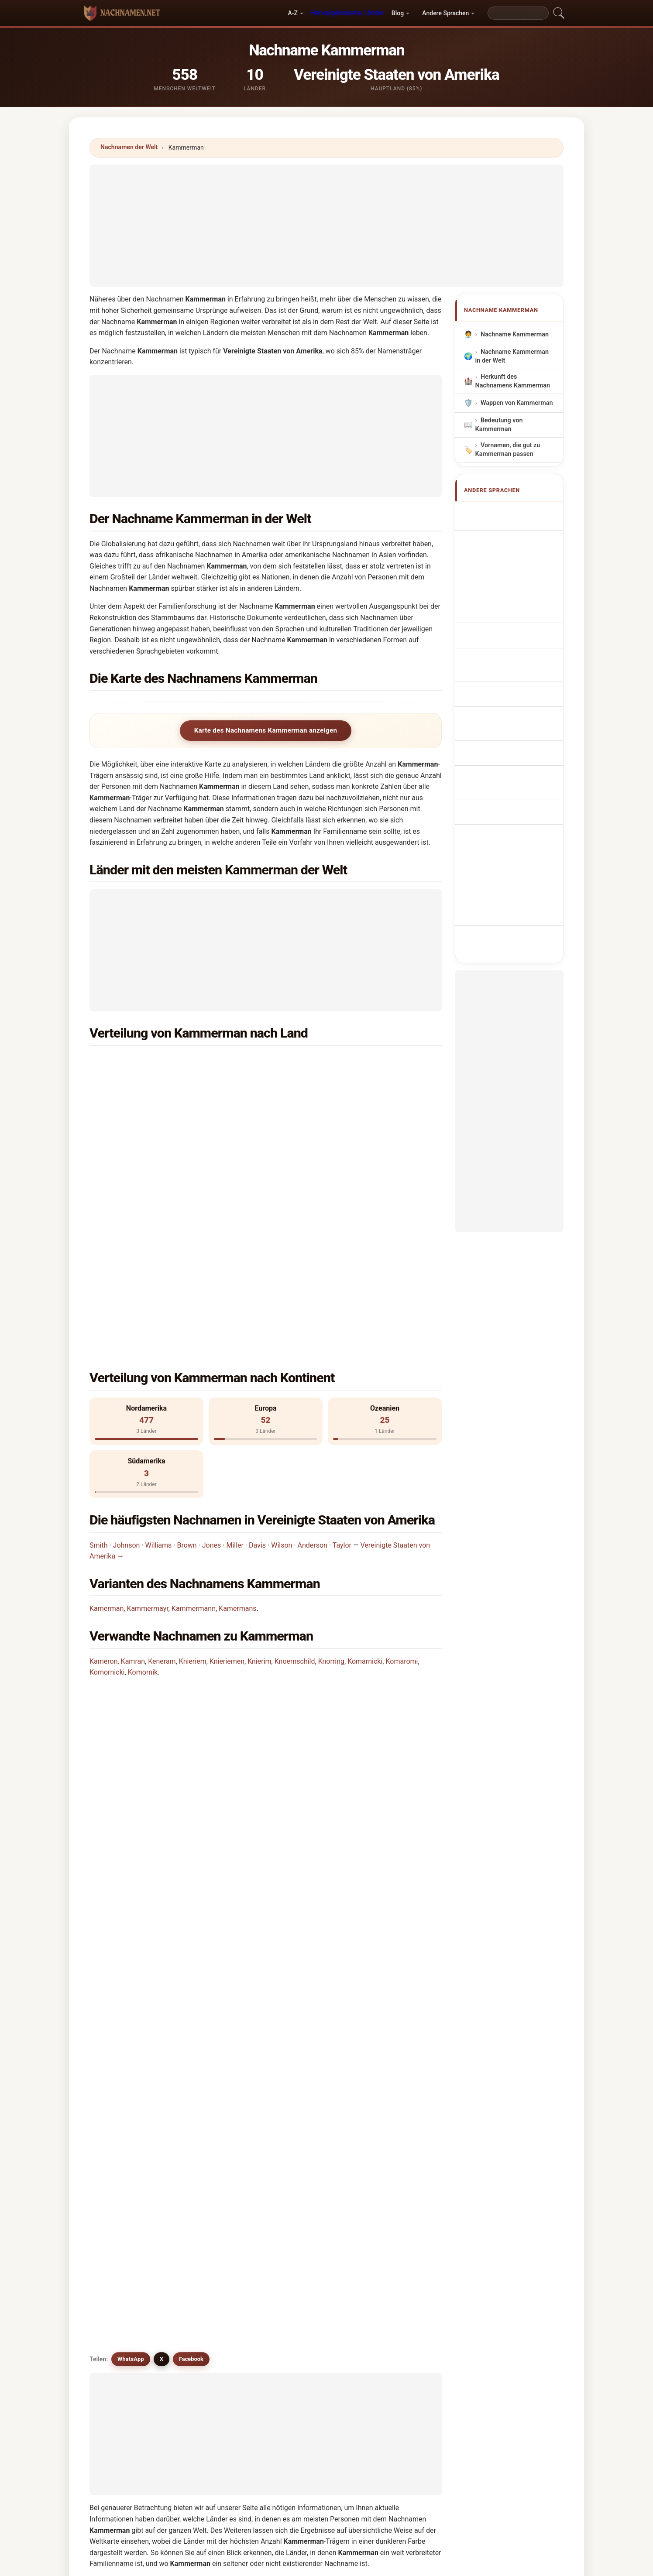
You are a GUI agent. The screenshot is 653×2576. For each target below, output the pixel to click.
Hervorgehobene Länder (347, 13)
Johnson (126, 1347)
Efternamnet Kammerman (501, 786)
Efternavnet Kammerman (500, 694)
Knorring (331, 1463)
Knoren (392, 2188)
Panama (145, 1147)
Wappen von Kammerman (517, 403)
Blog (398, 13)
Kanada (323, 1105)
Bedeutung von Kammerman (499, 425)
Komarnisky (399, 2231)
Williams (158, 1347)
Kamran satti (311, 2231)
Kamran (133, 1463)
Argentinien (150, 1105)
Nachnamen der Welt (129, 147)
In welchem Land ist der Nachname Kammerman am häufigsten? (199, 1542)
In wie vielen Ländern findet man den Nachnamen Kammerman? (198, 1608)
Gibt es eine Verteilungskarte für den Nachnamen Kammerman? (198, 1667)
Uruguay (324, 1147)
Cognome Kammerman (518, 571)
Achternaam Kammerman (500, 653)
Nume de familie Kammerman (506, 761)
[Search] (518, 13)
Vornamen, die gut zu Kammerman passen (507, 450)
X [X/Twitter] (161, 1726)
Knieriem (192, 1463)
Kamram (214, 2125)
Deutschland (151, 1126)
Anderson (312, 1347)
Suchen (401, 2328)
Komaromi (401, 1463)
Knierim (259, 1463)
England (324, 1126)
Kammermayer (314, 2104)
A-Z (292, 13)
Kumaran (126, 2125)
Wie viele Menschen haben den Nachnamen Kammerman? (189, 1637)
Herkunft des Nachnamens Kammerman (512, 381)
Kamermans (238, 1411)
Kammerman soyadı (514, 806)
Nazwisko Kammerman (518, 632)
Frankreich (328, 1084)
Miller (235, 1347)
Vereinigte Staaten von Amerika (180, 1062)
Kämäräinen (220, 2252)
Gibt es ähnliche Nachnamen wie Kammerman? (172, 1696)
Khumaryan (398, 2125)
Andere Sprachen (445, 13)
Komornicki (107, 1475)
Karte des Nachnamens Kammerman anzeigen (265, 730)
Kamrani (304, 2125)
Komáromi (128, 2188)
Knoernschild (295, 1463)
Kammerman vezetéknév (501, 735)
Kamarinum (309, 2188)
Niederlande (330, 1062)
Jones (211, 1347)
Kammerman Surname (517, 529)
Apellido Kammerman (516, 513)
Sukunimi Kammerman (518, 715)
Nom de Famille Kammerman (505, 550)
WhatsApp (130, 1726)
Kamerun (395, 2104)
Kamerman (106, 1411)
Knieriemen (227, 1463)
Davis (257, 1347)
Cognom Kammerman (516, 589)
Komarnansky (312, 2209)
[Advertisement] (326, 225)
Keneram (161, 1463)
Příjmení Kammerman (516, 674)
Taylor (342, 1347)
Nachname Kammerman (515, 334)
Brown (186, 1347)
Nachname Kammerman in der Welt (512, 356)
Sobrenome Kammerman (500, 612)
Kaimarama (130, 2146)
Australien (148, 1084)
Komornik (143, 1475)
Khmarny (394, 2167)
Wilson (281, 1347)
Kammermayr (147, 1411)
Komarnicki (364, 1463)
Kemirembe (219, 2188)
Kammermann (194, 1411)
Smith (98, 1347)
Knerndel (394, 2209)
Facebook (191, 1726)
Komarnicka (130, 2252)
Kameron (103, 1463)
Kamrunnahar (222, 2209)
